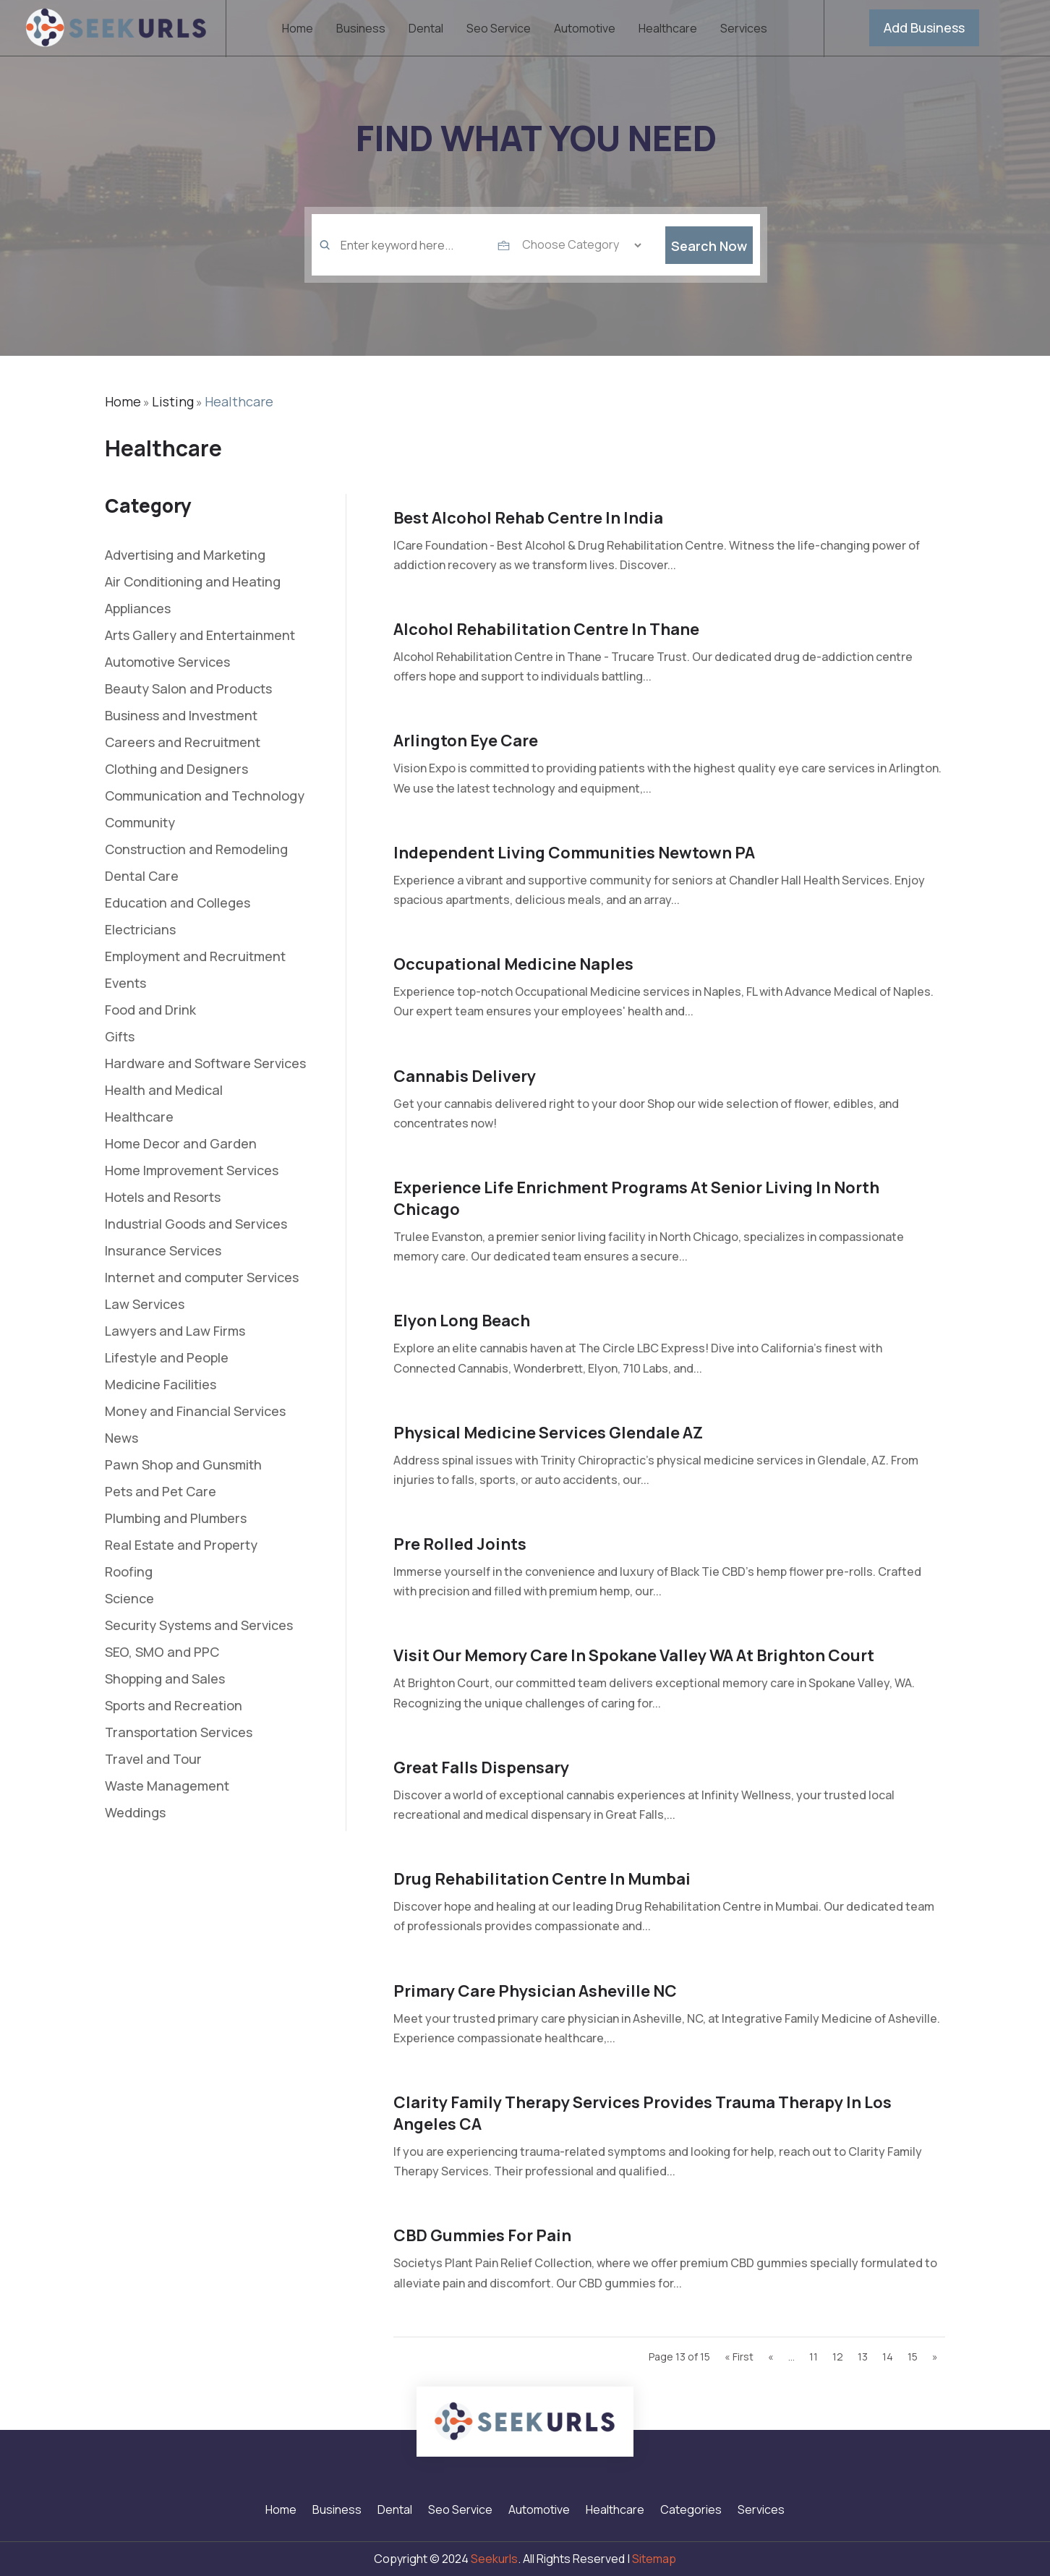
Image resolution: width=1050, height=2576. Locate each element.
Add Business (924, 27)
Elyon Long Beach (461, 1320)
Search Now (709, 264)
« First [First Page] (739, 2356)
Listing (173, 401)
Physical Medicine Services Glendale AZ (548, 1432)
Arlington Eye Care (465, 740)
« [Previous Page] (771, 2356)
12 (837, 2356)
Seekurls (494, 2559)
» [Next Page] (935, 2356)
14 (887, 2356)
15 (913, 2356)
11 (813, 2356)
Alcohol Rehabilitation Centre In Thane (546, 629)
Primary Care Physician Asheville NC (535, 1991)
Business (360, 29)
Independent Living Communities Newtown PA (574, 852)
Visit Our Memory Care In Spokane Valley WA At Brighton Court (633, 1655)
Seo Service (498, 29)
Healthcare (668, 29)
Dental (426, 29)
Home (297, 29)
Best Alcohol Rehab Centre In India (528, 518)
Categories (691, 2510)
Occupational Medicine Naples (513, 964)
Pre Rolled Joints (459, 1544)
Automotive (584, 29)
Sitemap (654, 2559)
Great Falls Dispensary (481, 1767)
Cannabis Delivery (464, 1076)
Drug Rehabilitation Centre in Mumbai (542, 1879)
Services (743, 29)
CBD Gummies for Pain (482, 2235)
